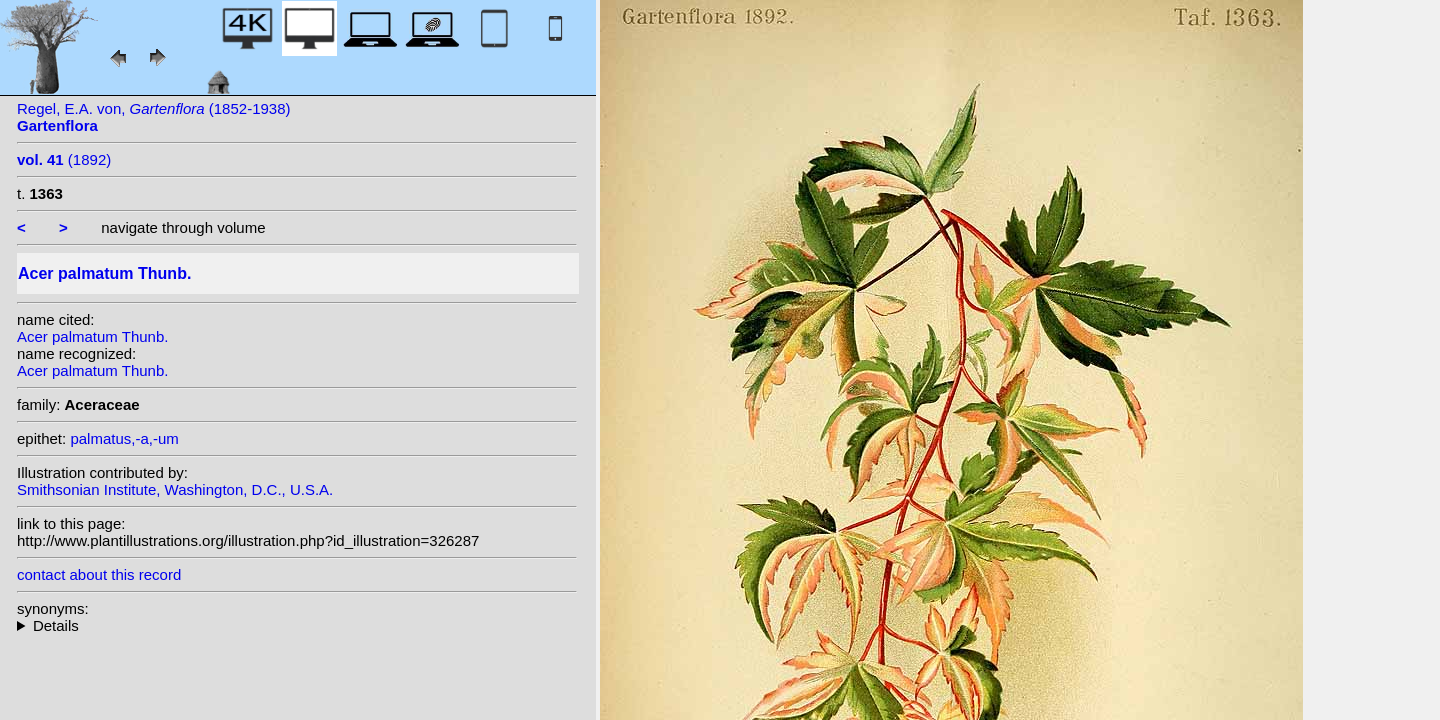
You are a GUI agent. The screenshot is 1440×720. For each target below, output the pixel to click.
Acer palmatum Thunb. (92, 336)
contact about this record (99, 574)
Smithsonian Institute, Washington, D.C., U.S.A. (175, 489)
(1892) (64, 159)
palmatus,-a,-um (124, 438)
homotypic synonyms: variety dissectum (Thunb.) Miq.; (297, 625)
